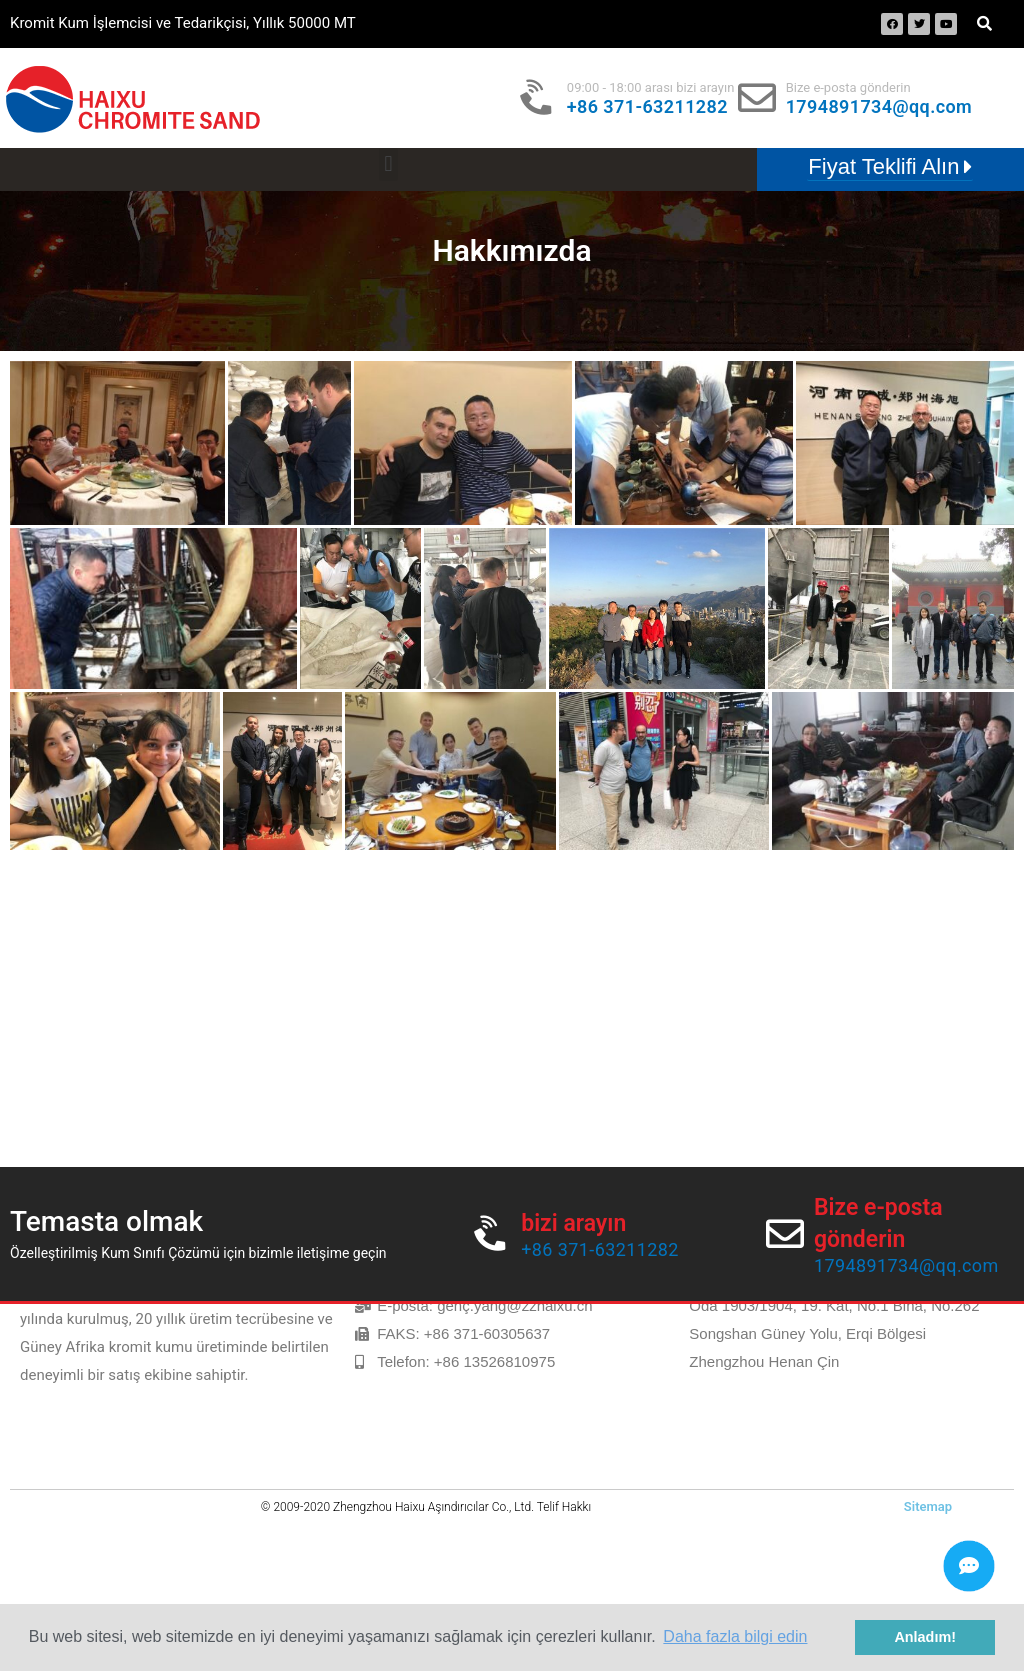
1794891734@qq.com (879, 106)
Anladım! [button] (925, 1637)
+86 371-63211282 (647, 106)
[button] (388, 164)
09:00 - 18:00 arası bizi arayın (651, 87)
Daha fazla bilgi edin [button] (735, 1636)
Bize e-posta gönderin (848, 87)
